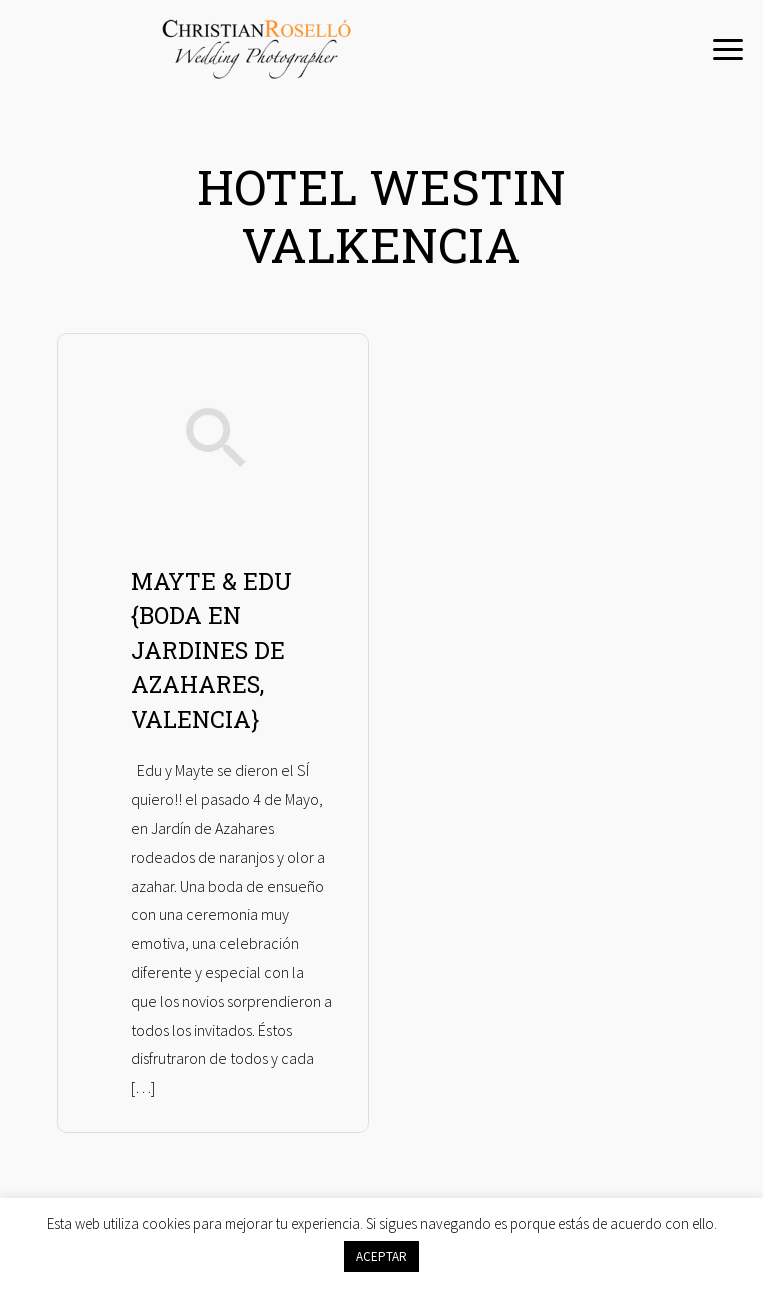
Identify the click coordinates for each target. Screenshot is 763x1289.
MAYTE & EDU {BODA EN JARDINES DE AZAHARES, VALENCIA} (211, 650)
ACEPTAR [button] (381, 1256)
